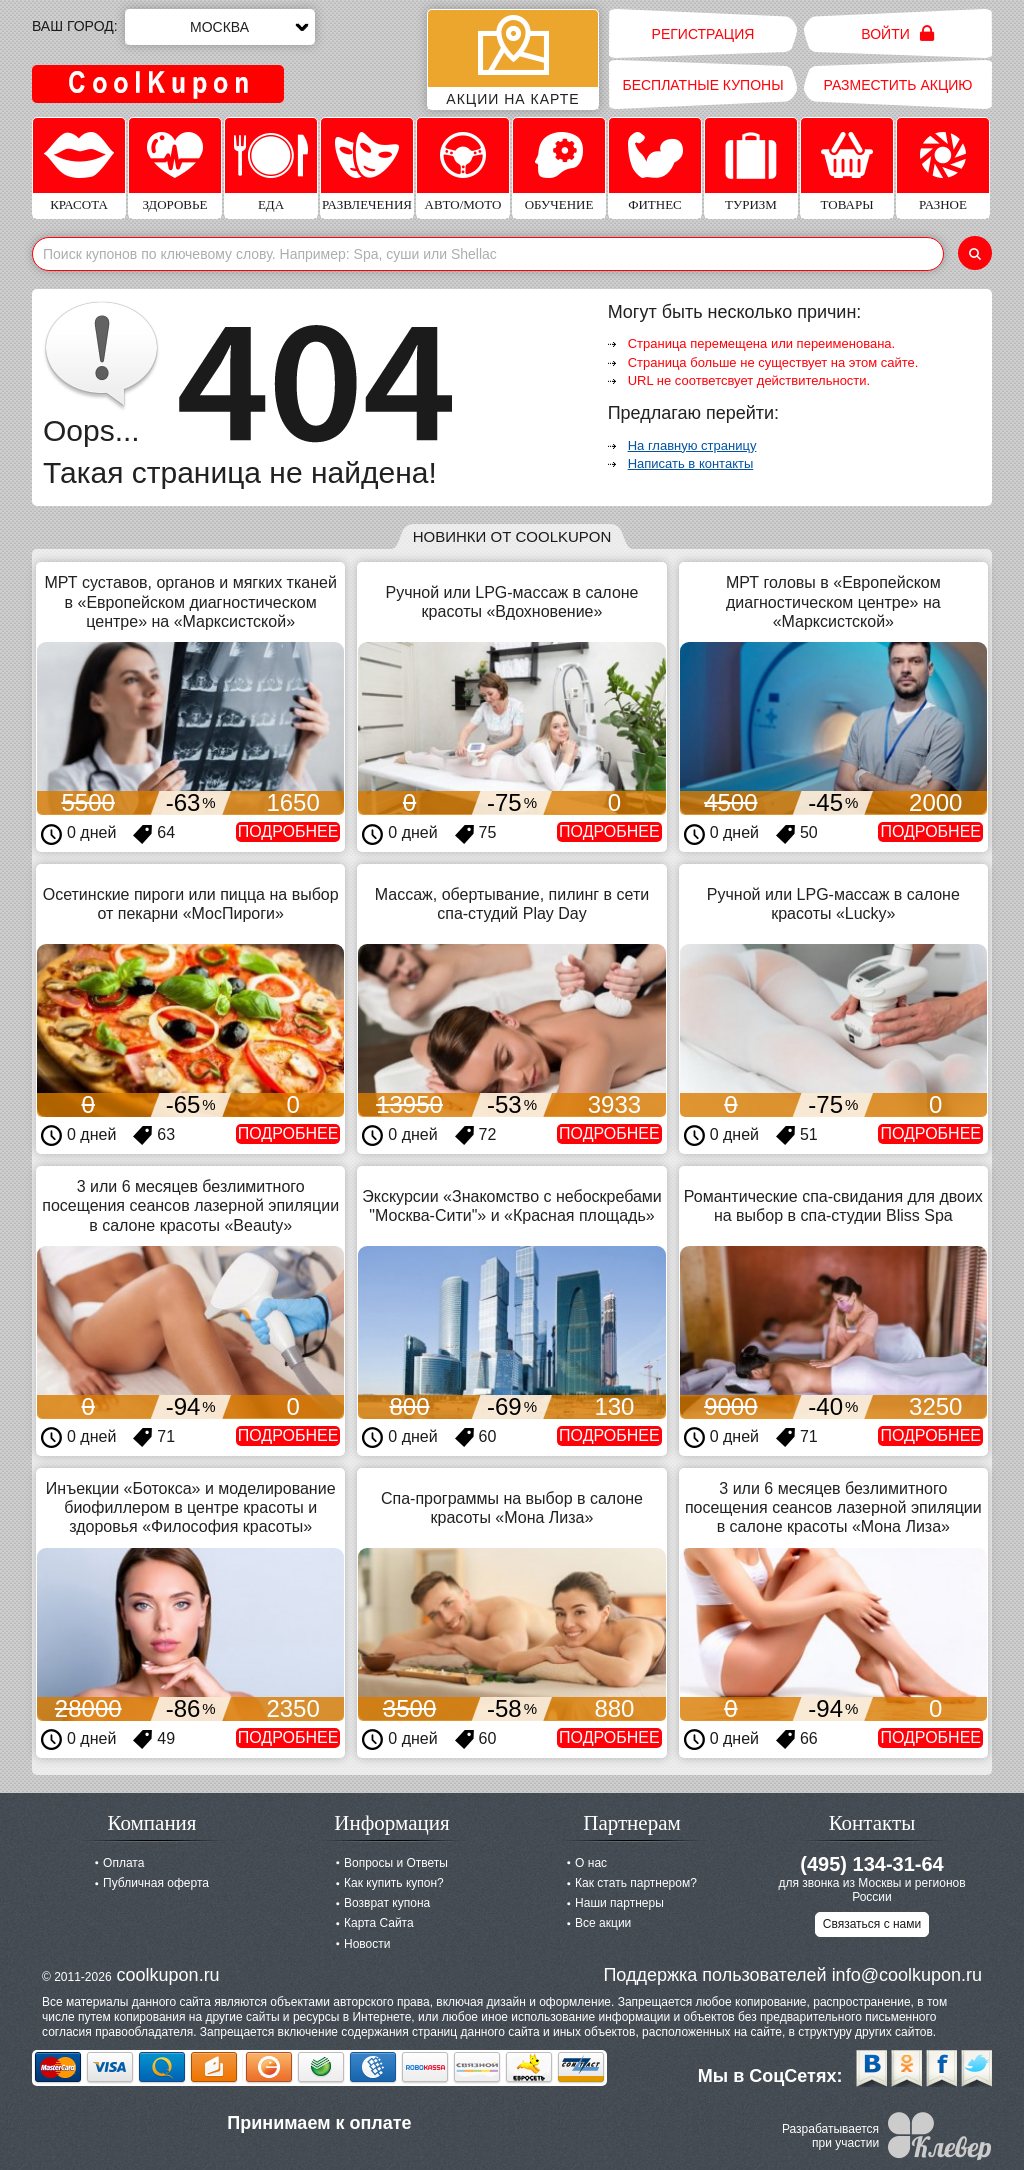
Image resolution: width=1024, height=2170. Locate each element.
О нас (591, 1863)
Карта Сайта (379, 1923)
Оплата (123, 1863)
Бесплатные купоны (702, 85)
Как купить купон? (394, 1883)
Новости (367, 1944)
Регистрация (703, 34)
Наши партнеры (619, 1903)
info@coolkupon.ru (907, 1975)
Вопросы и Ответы (396, 1863)
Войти (897, 33)
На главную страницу (692, 445)
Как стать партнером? (636, 1883)
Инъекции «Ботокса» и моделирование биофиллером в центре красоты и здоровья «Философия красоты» (191, 1507)
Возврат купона (387, 1903)
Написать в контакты (691, 463)
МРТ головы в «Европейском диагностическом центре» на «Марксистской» (833, 601)
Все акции (603, 1923)
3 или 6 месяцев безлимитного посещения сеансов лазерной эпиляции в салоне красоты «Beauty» (190, 1205)
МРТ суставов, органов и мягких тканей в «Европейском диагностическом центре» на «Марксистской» (190, 601)
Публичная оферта (156, 1883)
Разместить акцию (898, 85)
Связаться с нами (872, 1924)
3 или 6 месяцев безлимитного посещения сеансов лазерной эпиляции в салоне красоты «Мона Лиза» (833, 1507)
